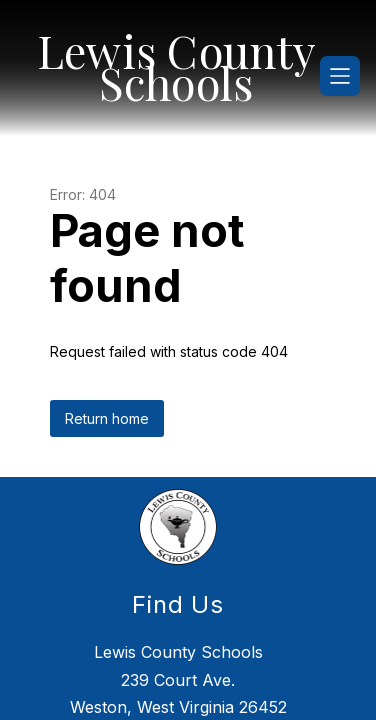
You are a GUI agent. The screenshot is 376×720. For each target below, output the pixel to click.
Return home (107, 405)
